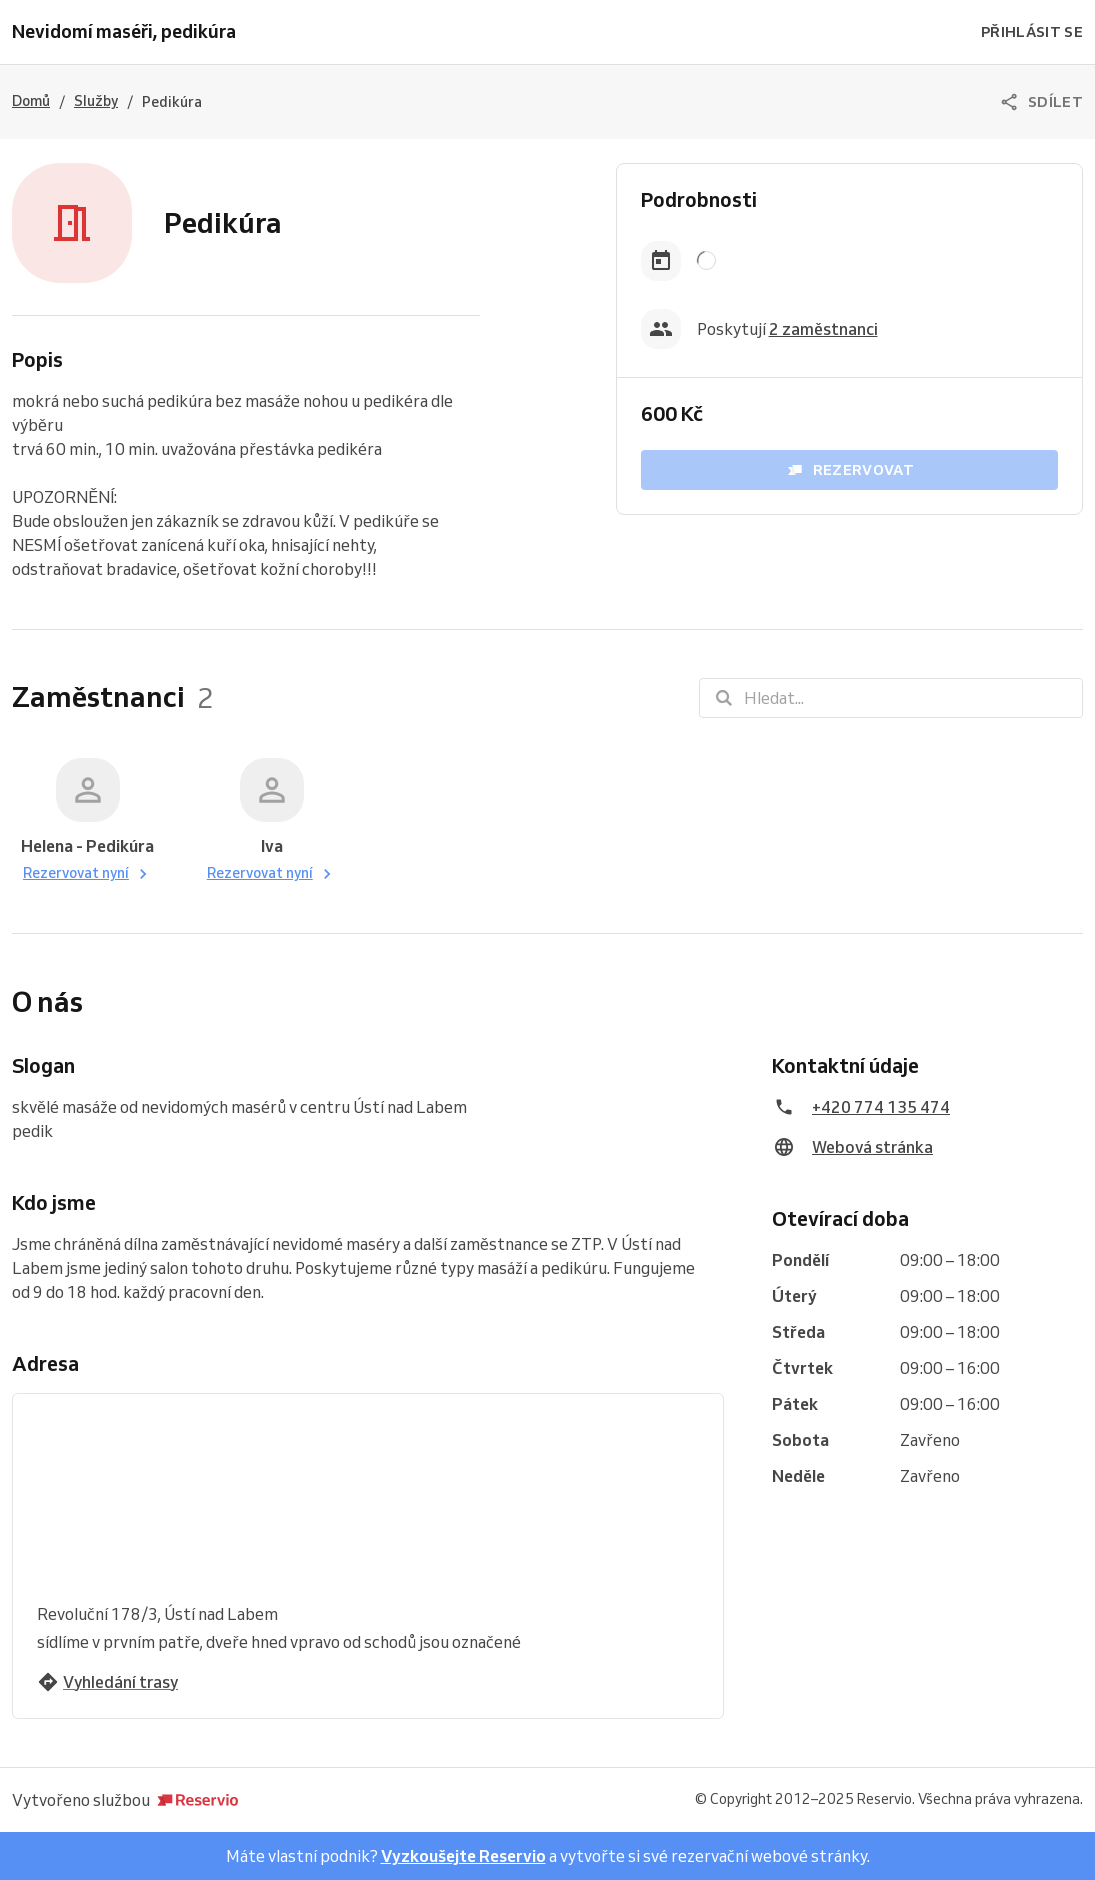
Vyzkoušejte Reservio (463, 1856)
